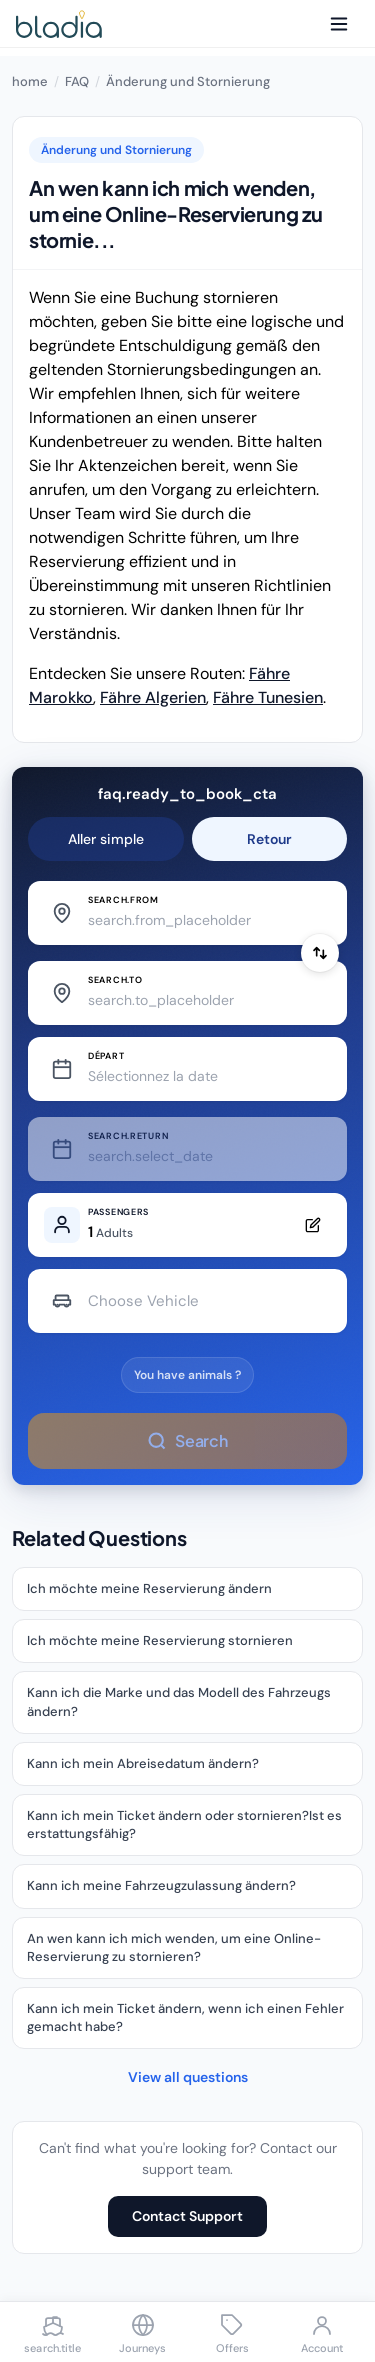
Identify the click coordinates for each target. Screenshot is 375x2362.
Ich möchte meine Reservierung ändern (149, 1588)
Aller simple (106, 839)
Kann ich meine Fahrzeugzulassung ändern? (161, 1885)
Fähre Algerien (153, 697)
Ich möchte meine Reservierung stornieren (160, 1640)
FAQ (77, 81)
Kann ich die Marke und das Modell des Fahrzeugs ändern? (179, 1701)
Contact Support (187, 2216)
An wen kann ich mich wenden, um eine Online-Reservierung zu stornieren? (174, 1947)
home (30, 81)
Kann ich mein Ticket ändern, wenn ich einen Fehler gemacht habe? (185, 2017)
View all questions (188, 2077)
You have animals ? (187, 1375)
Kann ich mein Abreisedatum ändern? (143, 1763)
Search (187, 1440)
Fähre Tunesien (268, 697)
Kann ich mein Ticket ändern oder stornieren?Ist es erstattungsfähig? (184, 1824)
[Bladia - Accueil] (59, 24)
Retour (269, 839)
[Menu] (339, 24)
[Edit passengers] (187, 1225)
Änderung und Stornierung (188, 81)
